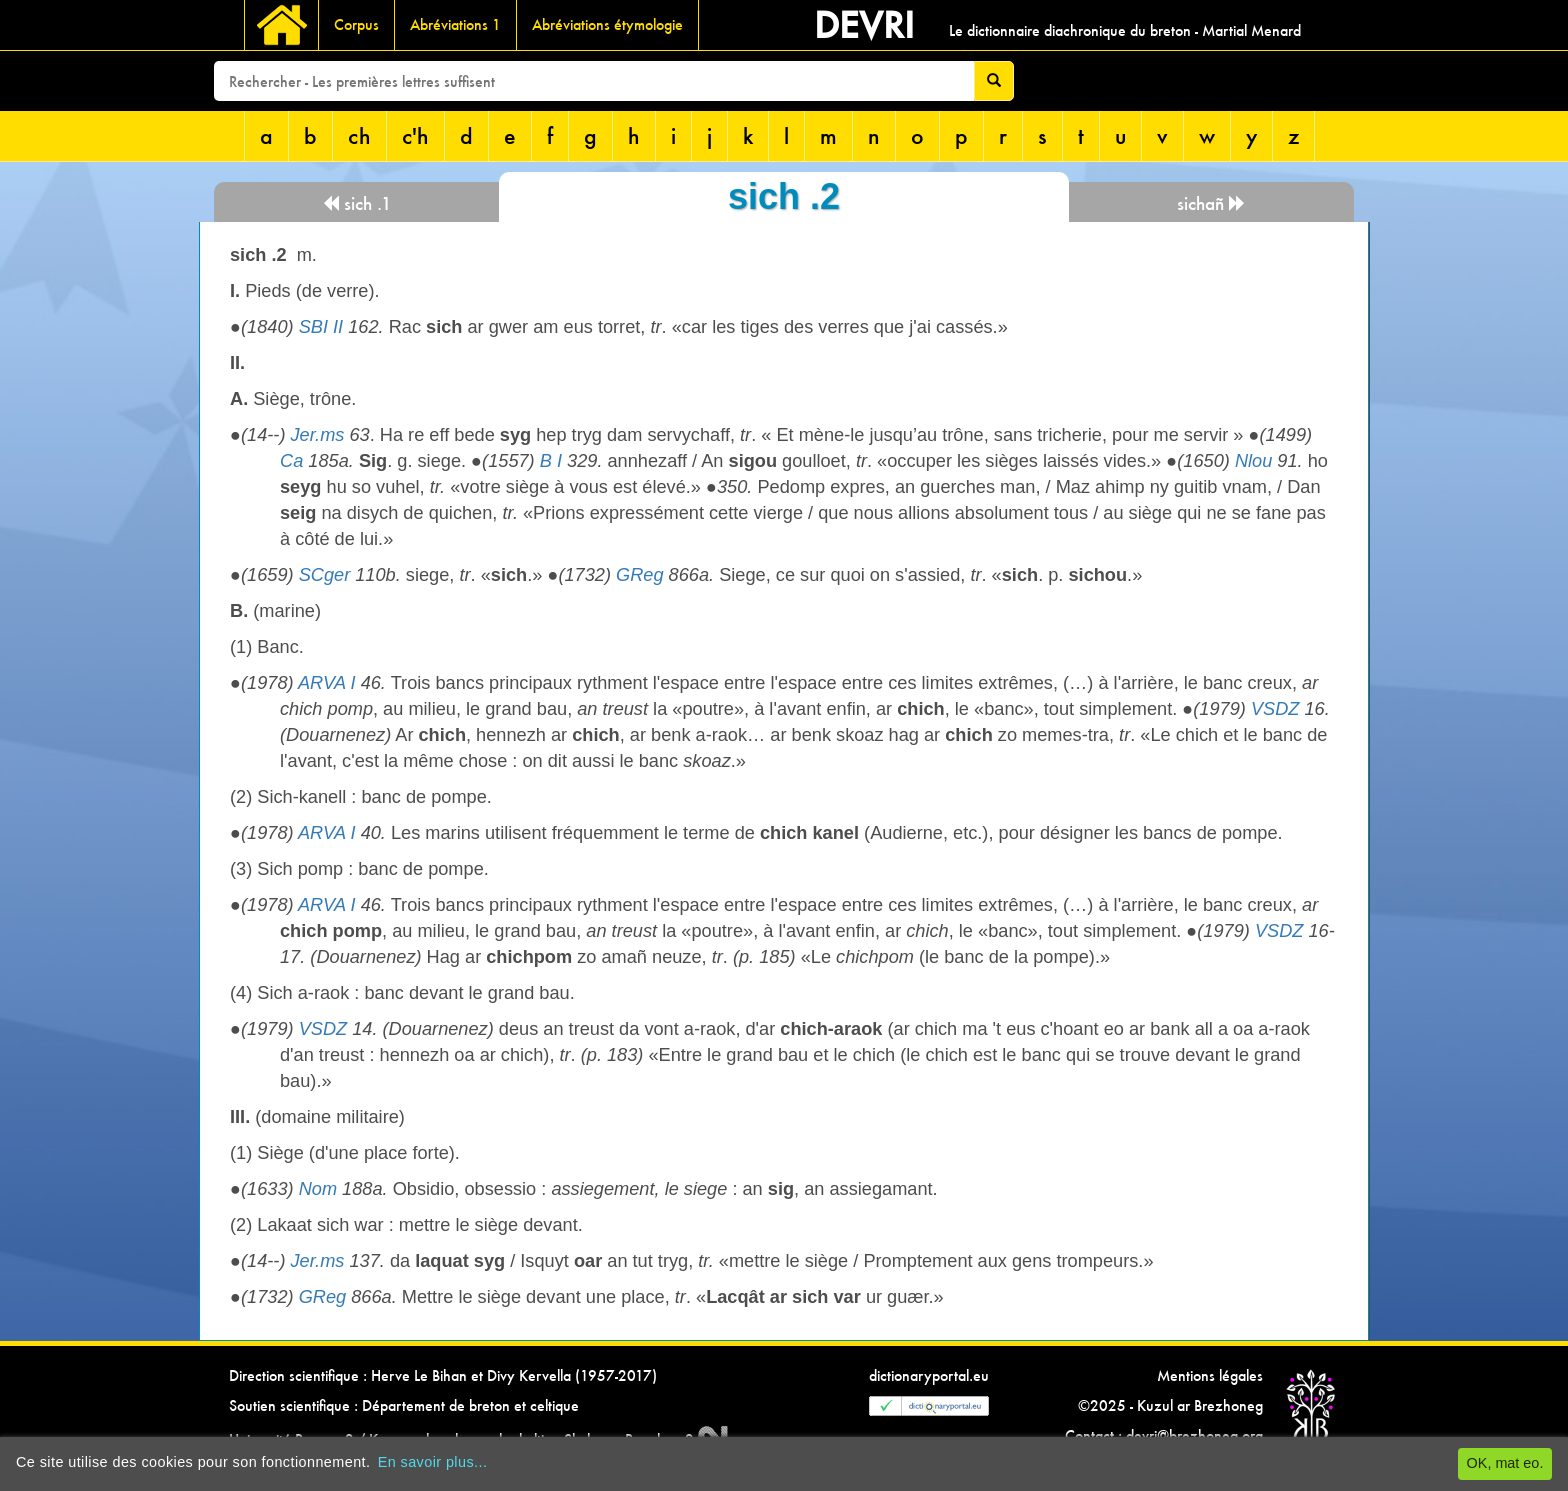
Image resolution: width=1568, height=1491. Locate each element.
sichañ (1211, 203)
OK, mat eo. (1505, 1463)
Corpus (356, 24)
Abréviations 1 (455, 24)
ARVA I (327, 683)
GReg (640, 575)
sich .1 (357, 203)
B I (551, 461)
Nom (318, 1189)
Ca (291, 461)
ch (359, 135)
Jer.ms (318, 435)
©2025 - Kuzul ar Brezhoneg (1170, 1405)
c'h (415, 135)
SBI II (321, 327)
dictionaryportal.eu (929, 1375)
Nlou (1253, 461)
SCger (325, 575)
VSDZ (1275, 709)
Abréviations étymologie (607, 24)
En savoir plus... (433, 1462)
